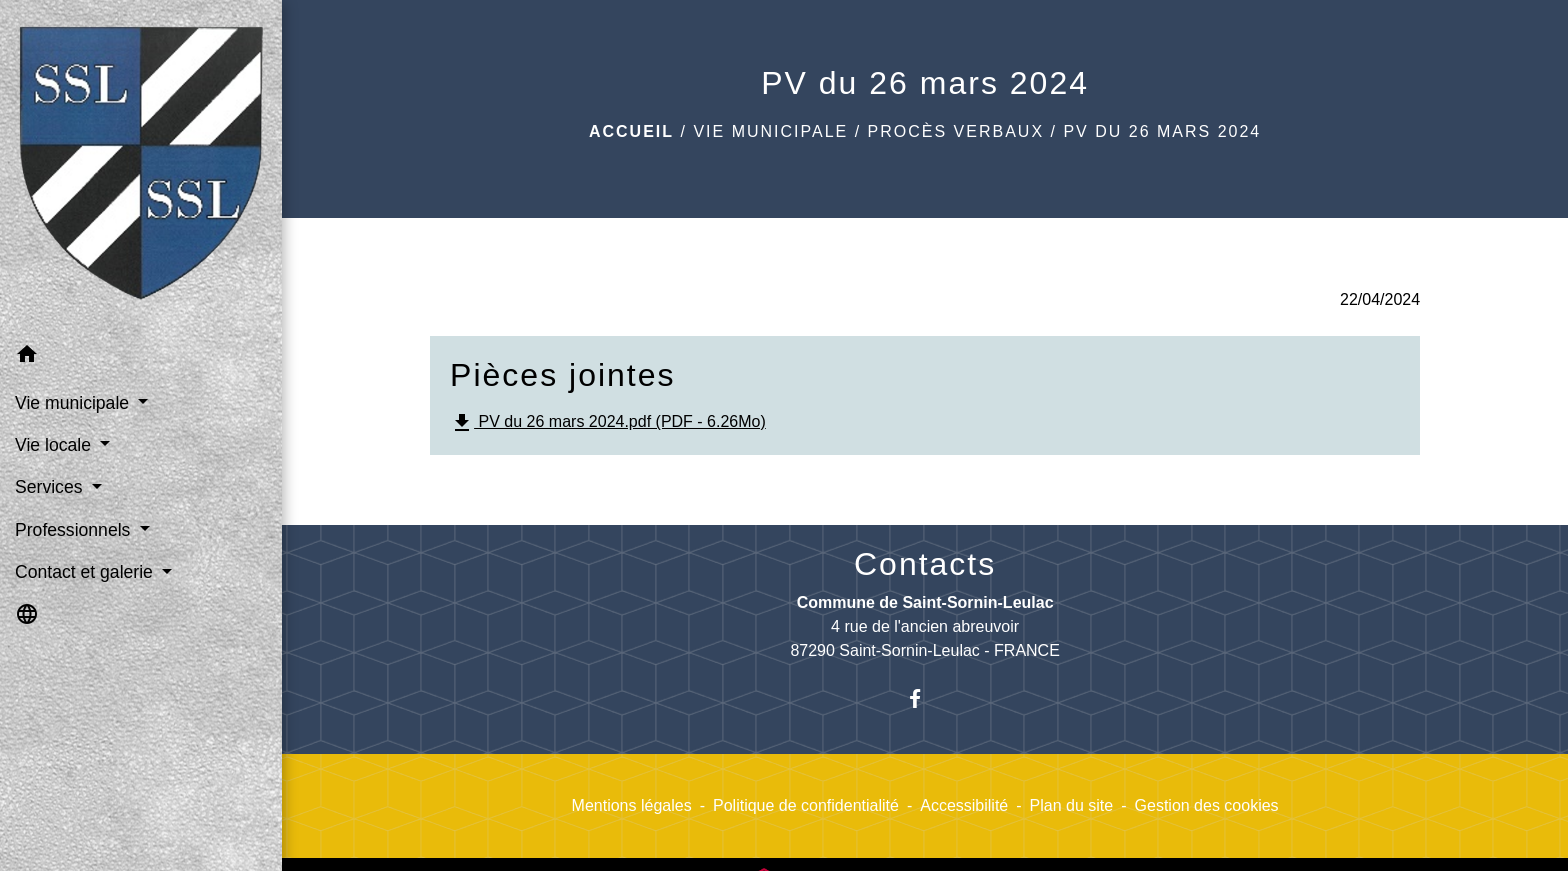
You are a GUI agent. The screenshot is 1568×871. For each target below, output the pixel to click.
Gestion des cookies (1207, 805)
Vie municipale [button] (74, 403)
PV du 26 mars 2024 (1162, 131)
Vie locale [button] (55, 445)
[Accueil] (141, 166)
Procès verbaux (956, 131)
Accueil (631, 131)
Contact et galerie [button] (86, 572)
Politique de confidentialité (806, 805)
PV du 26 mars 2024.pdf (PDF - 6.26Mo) (608, 423)
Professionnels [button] (75, 530)
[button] (141, 357)
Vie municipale (770, 131)
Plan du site (1072, 805)
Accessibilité (964, 805)
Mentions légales (632, 805)
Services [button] (51, 487)
